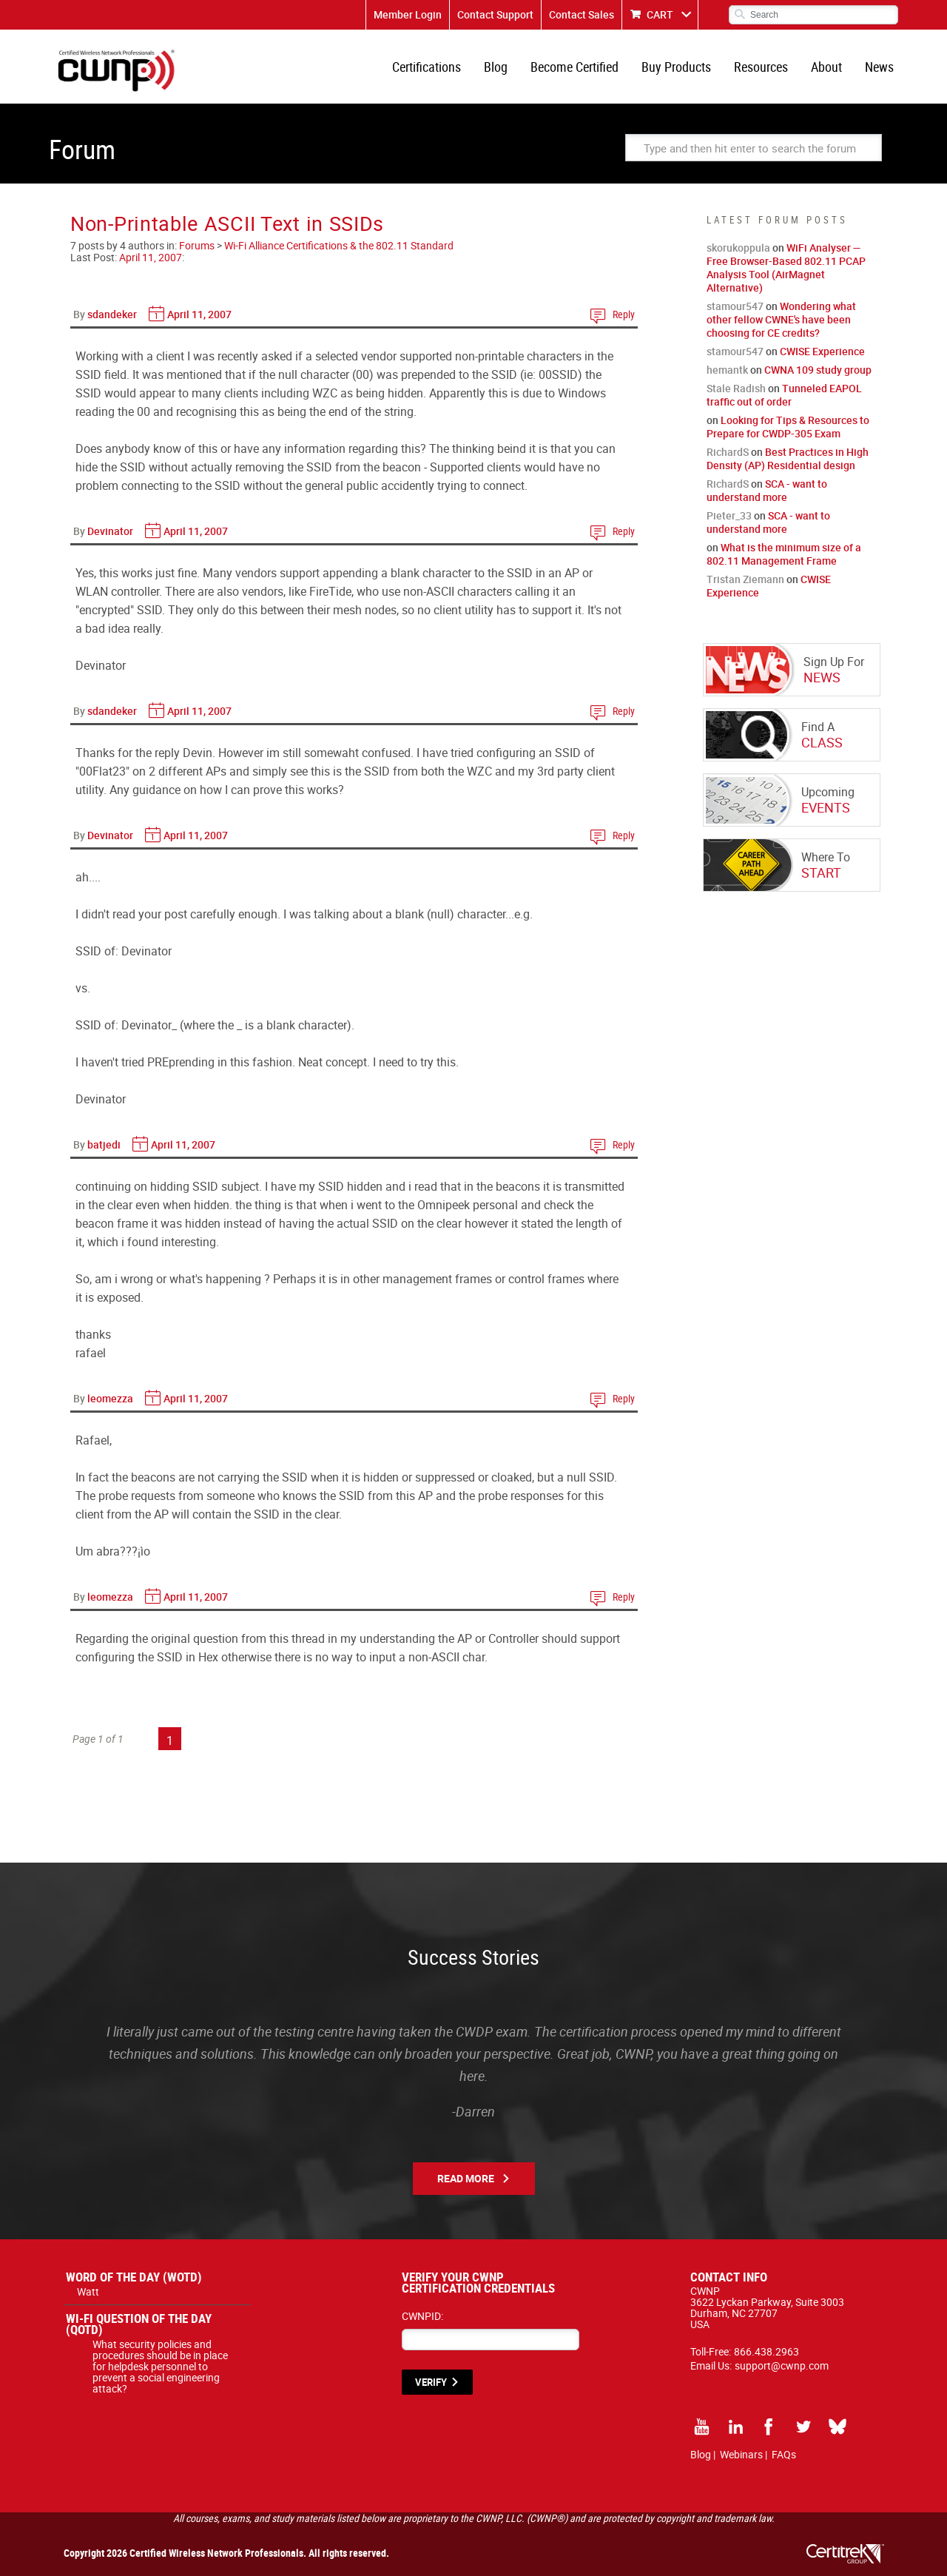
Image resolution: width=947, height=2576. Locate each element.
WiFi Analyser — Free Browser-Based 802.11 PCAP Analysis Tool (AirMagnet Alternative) (786, 268)
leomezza (110, 1398)
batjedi (104, 1144)
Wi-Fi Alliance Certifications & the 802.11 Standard (339, 245)
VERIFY (431, 2382)
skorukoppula (738, 248)
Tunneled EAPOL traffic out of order (784, 394)
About (826, 66)
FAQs (784, 2454)
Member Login (408, 14)
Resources (761, 66)
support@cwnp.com (782, 2365)
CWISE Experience (822, 351)
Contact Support (495, 14)
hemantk (727, 370)
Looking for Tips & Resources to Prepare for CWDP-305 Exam (788, 426)
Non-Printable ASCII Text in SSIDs (227, 223)
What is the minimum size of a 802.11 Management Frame (784, 554)
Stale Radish (736, 388)
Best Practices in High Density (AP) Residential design (788, 458)
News (879, 66)
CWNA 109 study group (818, 370)
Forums (197, 245)
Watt (88, 2291)
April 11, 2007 (150, 257)
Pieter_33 (729, 515)
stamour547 (735, 306)
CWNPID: (422, 2316)
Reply (624, 314)
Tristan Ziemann (745, 579)
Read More (465, 2178)
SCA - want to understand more (767, 490)
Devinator (110, 531)
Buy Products (676, 66)
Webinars (741, 2454)
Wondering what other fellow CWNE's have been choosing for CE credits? (781, 319)
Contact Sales (581, 14)
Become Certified (574, 66)
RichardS (728, 452)
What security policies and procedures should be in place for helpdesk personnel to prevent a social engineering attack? (160, 2366)
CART (660, 14)
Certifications (426, 66)
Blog (496, 66)
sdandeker (112, 314)
